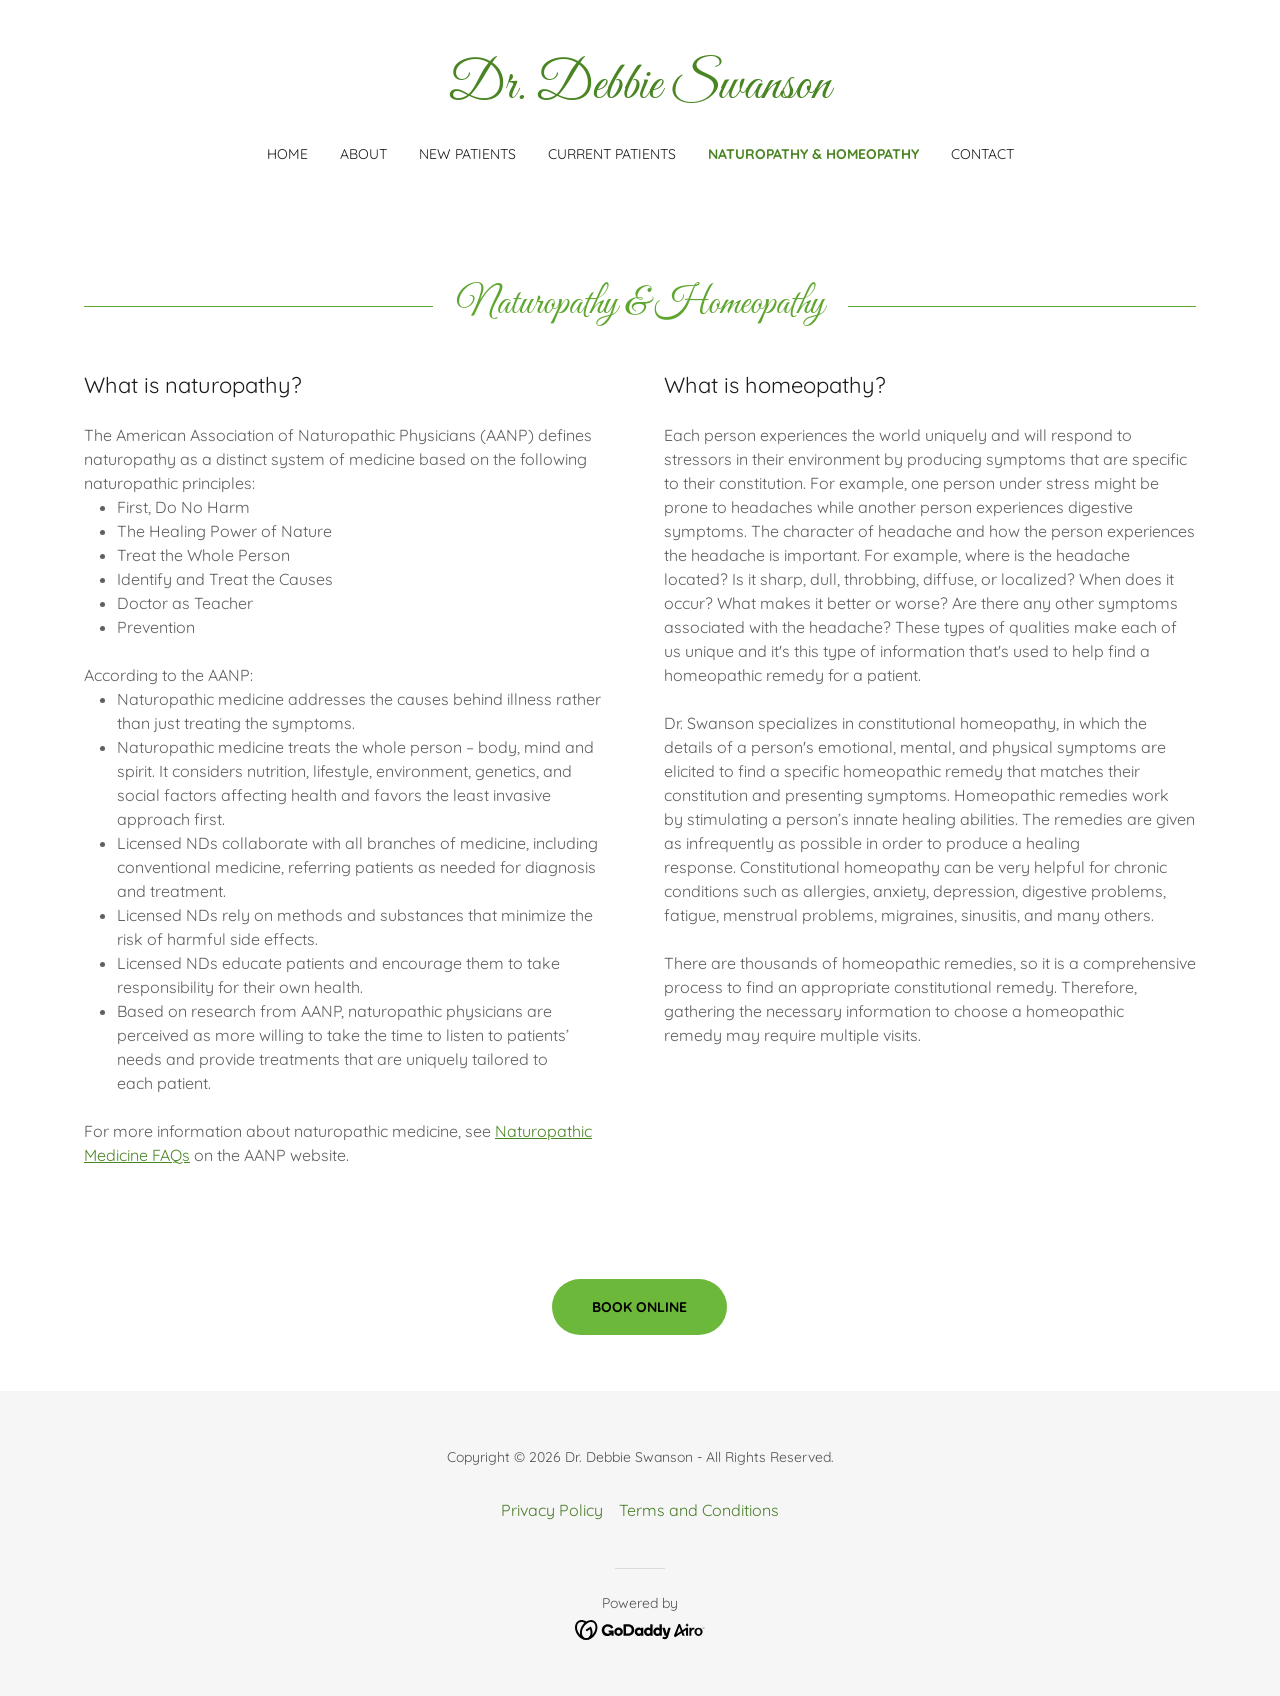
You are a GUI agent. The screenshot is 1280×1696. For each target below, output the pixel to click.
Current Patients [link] (612, 154)
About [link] (363, 154)
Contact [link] (982, 154)
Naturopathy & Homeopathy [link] (813, 154)
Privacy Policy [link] (552, 1510)
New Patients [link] (467, 154)
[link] (640, 92)
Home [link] (287, 154)
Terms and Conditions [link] (699, 1510)
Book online (639, 1307)
